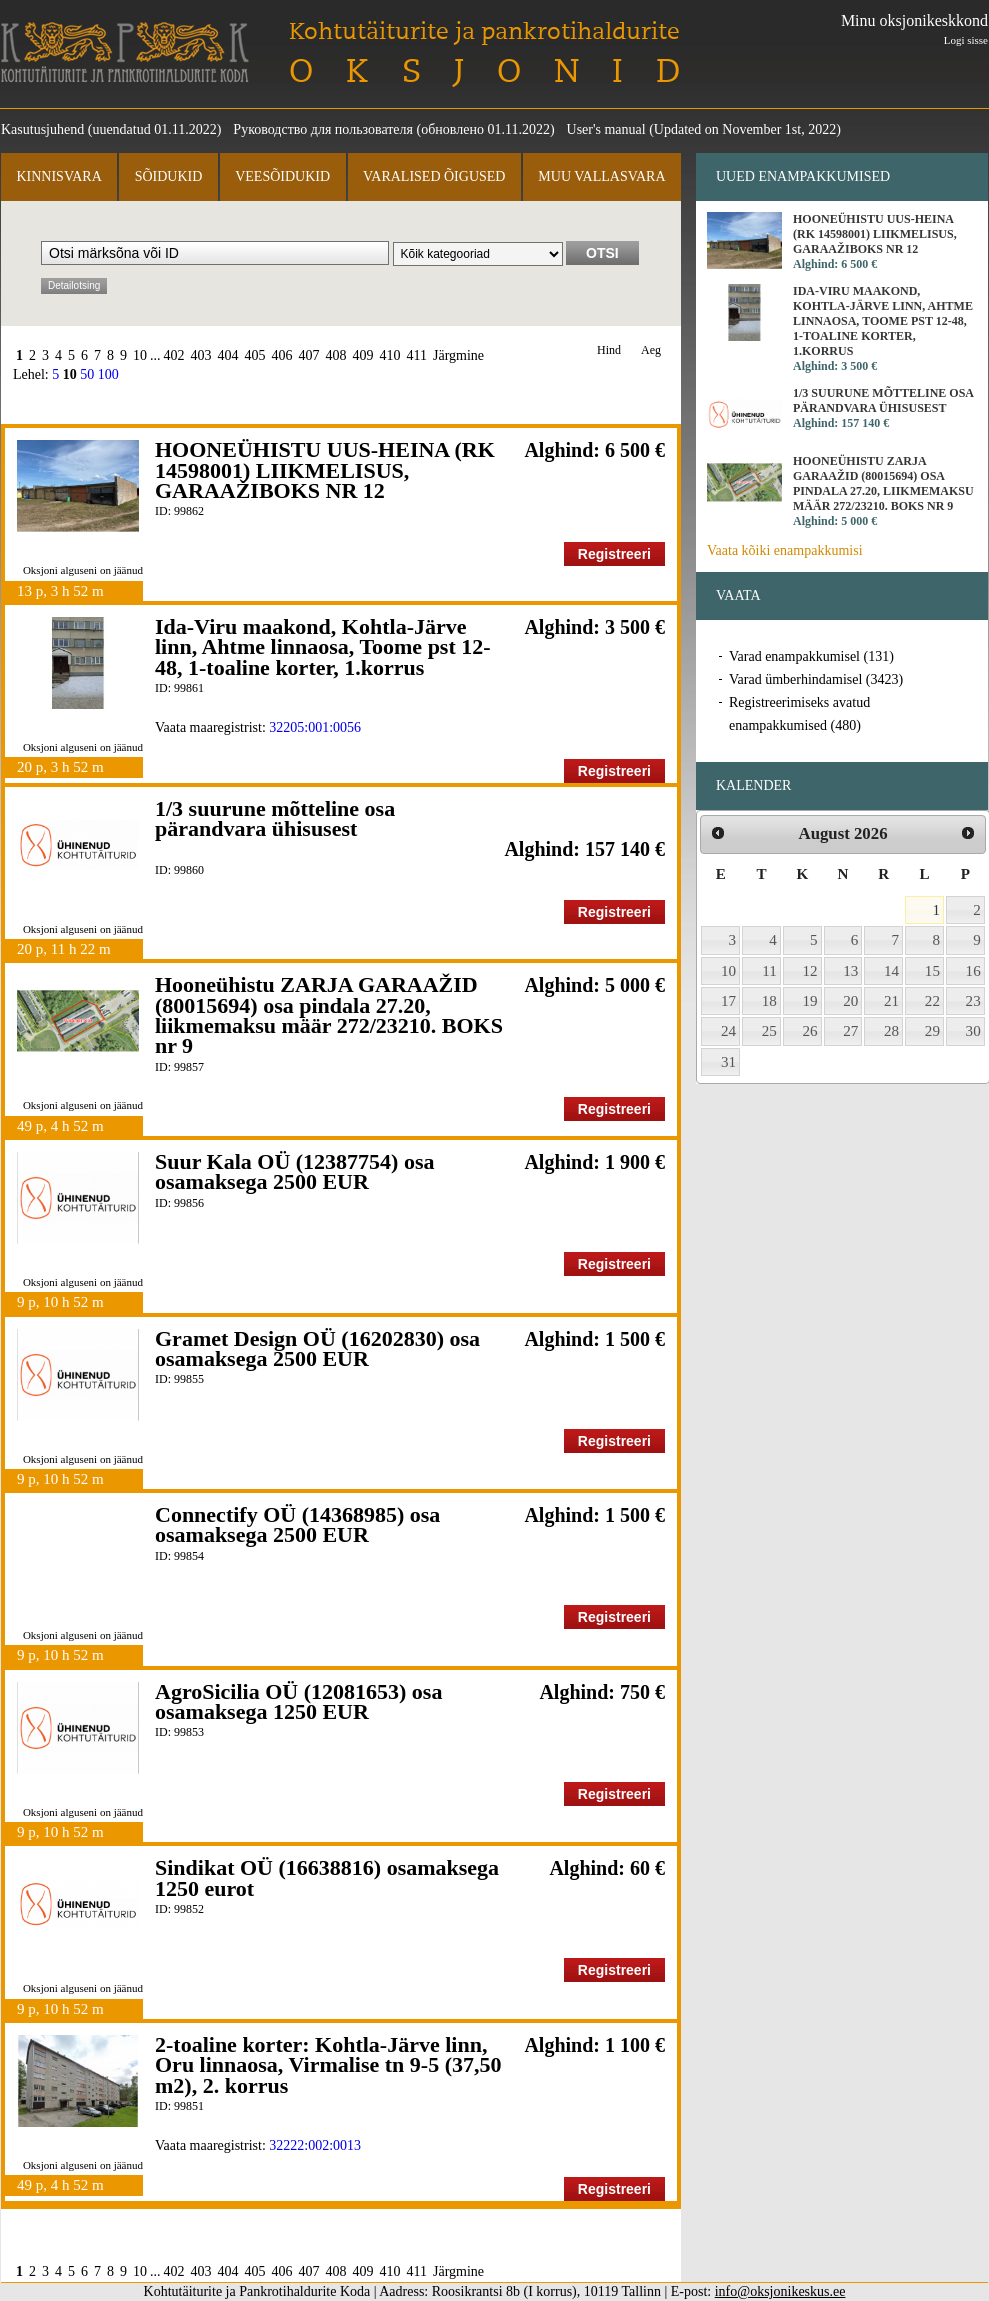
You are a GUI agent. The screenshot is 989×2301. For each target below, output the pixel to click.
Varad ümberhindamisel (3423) (816, 679)
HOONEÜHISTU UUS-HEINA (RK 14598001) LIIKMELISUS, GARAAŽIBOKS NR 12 (325, 470)
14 (891, 971)
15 (932, 971)
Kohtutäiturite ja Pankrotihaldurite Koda (125, 52)
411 (417, 355)
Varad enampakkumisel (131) (811, 656)
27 (850, 1031)
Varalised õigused (434, 176)
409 (363, 355)
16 (973, 971)
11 (769, 971)
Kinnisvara (58, 176)
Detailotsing (74, 285)
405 (255, 355)
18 (769, 1001)
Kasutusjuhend (42, 129)
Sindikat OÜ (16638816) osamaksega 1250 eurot (327, 1877)
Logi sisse (966, 40)
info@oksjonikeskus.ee (780, 2291)
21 (891, 1001)
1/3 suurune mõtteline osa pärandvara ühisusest (275, 818)
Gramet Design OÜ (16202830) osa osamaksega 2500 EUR (317, 1348)
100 (108, 374)
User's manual (606, 129)
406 (282, 355)
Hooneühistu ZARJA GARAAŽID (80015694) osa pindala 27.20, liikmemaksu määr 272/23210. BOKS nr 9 (329, 1015)
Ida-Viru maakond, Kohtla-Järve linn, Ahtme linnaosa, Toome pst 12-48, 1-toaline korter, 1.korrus (323, 647)
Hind (609, 350)
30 (973, 1031)
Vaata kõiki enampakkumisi (785, 550)
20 (850, 1001)
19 (810, 1001)
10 (140, 355)
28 (891, 1031)
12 (810, 971)
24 (728, 1031)
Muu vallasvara (601, 176)
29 (932, 1031)
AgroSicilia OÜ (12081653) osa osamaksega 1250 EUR (298, 1701)
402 (174, 355)
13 (850, 971)
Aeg (651, 350)
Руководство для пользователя (323, 129)
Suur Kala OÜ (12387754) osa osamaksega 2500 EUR (295, 1171)
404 (228, 355)
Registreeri (614, 554)
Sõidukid (169, 176)
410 (390, 355)
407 (309, 355)
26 (810, 1031)
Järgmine (458, 355)
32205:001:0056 (315, 727)
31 (728, 1062)
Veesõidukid (282, 176)
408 (336, 355)
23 (973, 1001)
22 (932, 1001)
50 (87, 374)
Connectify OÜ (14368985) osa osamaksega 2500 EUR (297, 1524)
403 (201, 355)
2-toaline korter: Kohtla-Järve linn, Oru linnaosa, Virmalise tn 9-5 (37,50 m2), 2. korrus (328, 2065)
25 (769, 1031)
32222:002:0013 (315, 2145)
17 (728, 1001)
